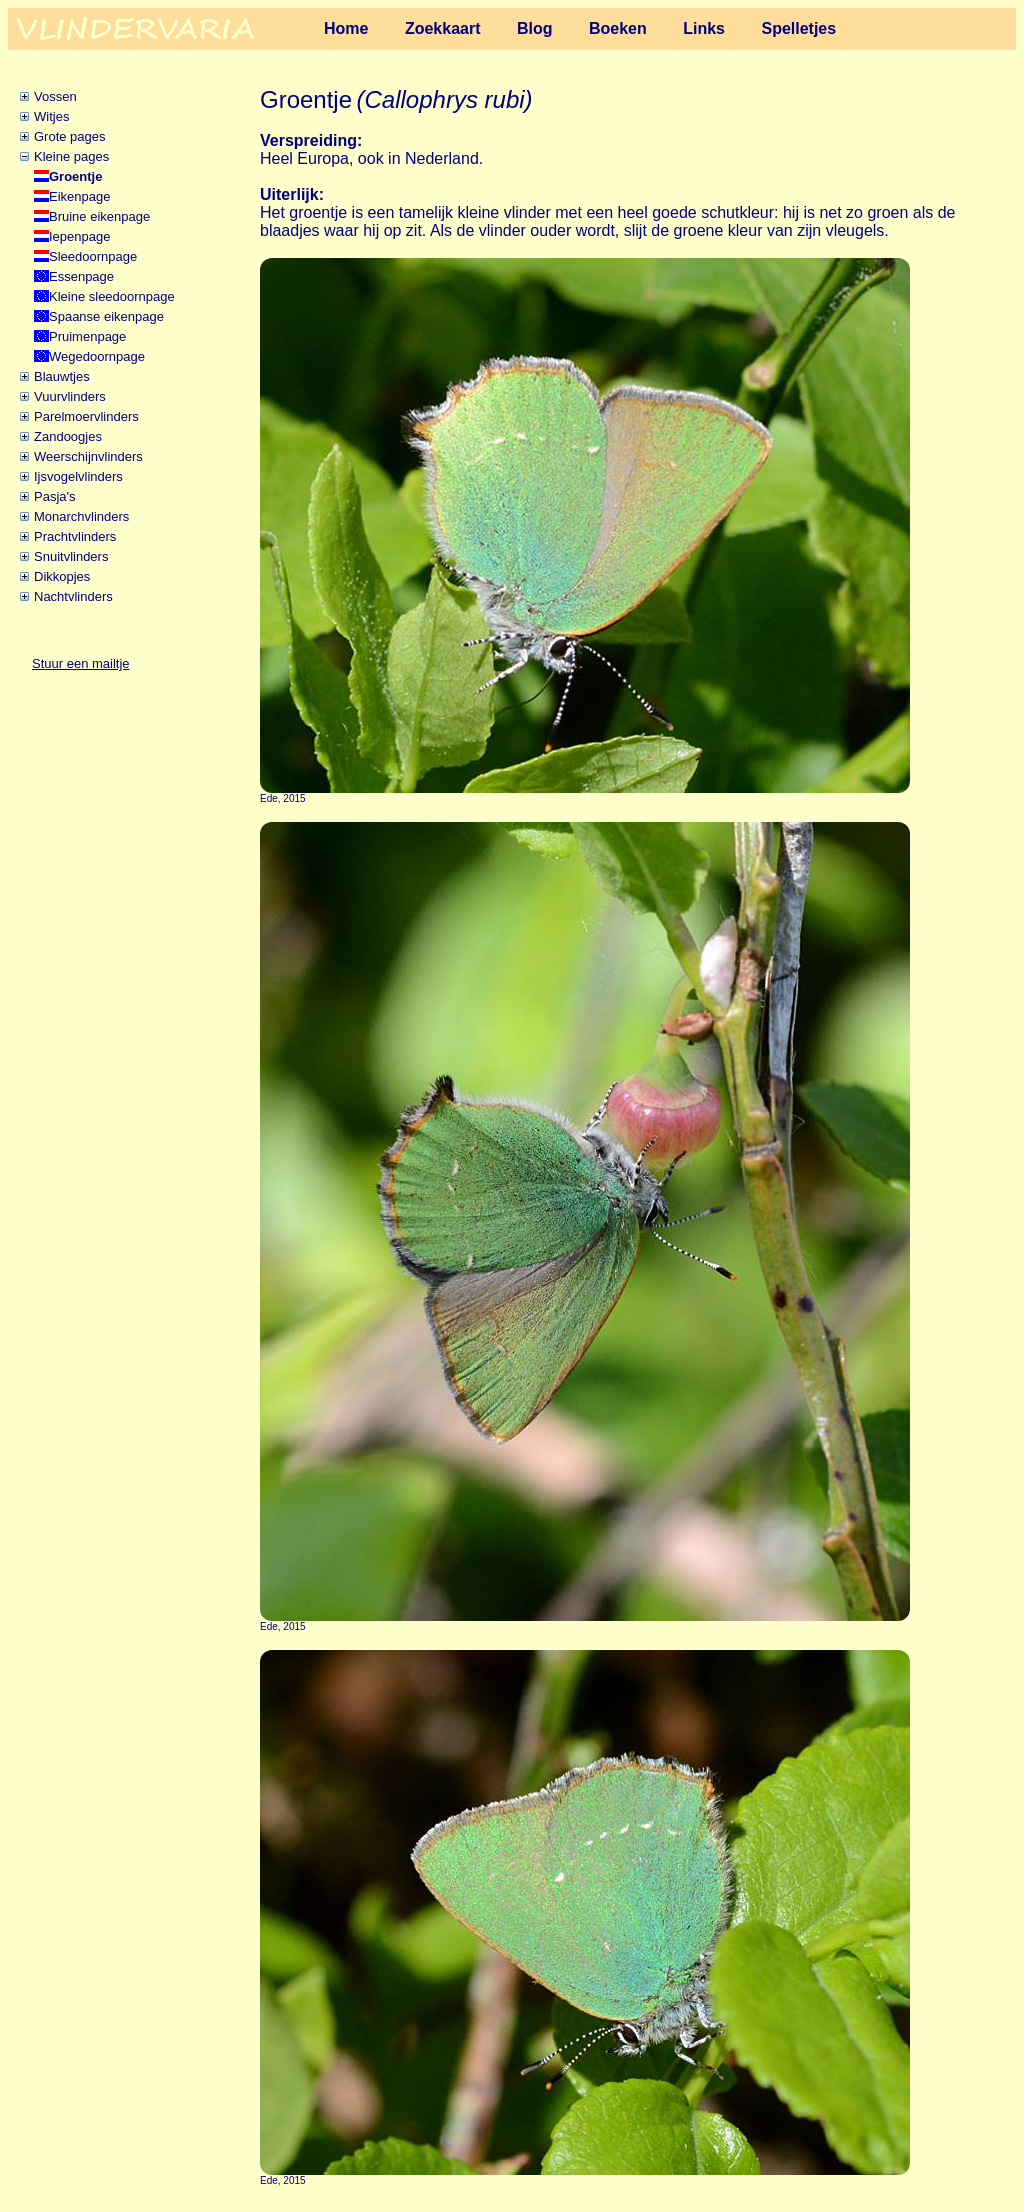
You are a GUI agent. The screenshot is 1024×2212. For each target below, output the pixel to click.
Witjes (51, 116)
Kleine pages (71, 156)
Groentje (75, 176)
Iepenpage (79, 236)
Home (346, 28)
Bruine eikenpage (99, 216)
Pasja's (55, 496)
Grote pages (70, 136)
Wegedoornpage (97, 356)
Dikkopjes (62, 576)
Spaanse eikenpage (106, 316)
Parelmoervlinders (86, 416)
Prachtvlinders (75, 536)
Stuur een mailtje (81, 663)
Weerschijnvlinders (88, 456)
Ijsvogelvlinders (78, 476)
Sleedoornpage (93, 256)
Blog (535, 28)
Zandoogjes (68, 436)
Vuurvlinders (70, 396)
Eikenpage (79, 196)
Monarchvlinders (81, 516)
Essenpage (81, 276)
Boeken (618, 28)
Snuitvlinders (71, 556)
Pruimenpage (87, 336)
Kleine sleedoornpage (112, 296)
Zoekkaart (443, 28)
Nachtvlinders (73, 596)
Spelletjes (798, 28)
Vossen (55, 96)
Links (704, 28)
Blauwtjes (62, 376)
